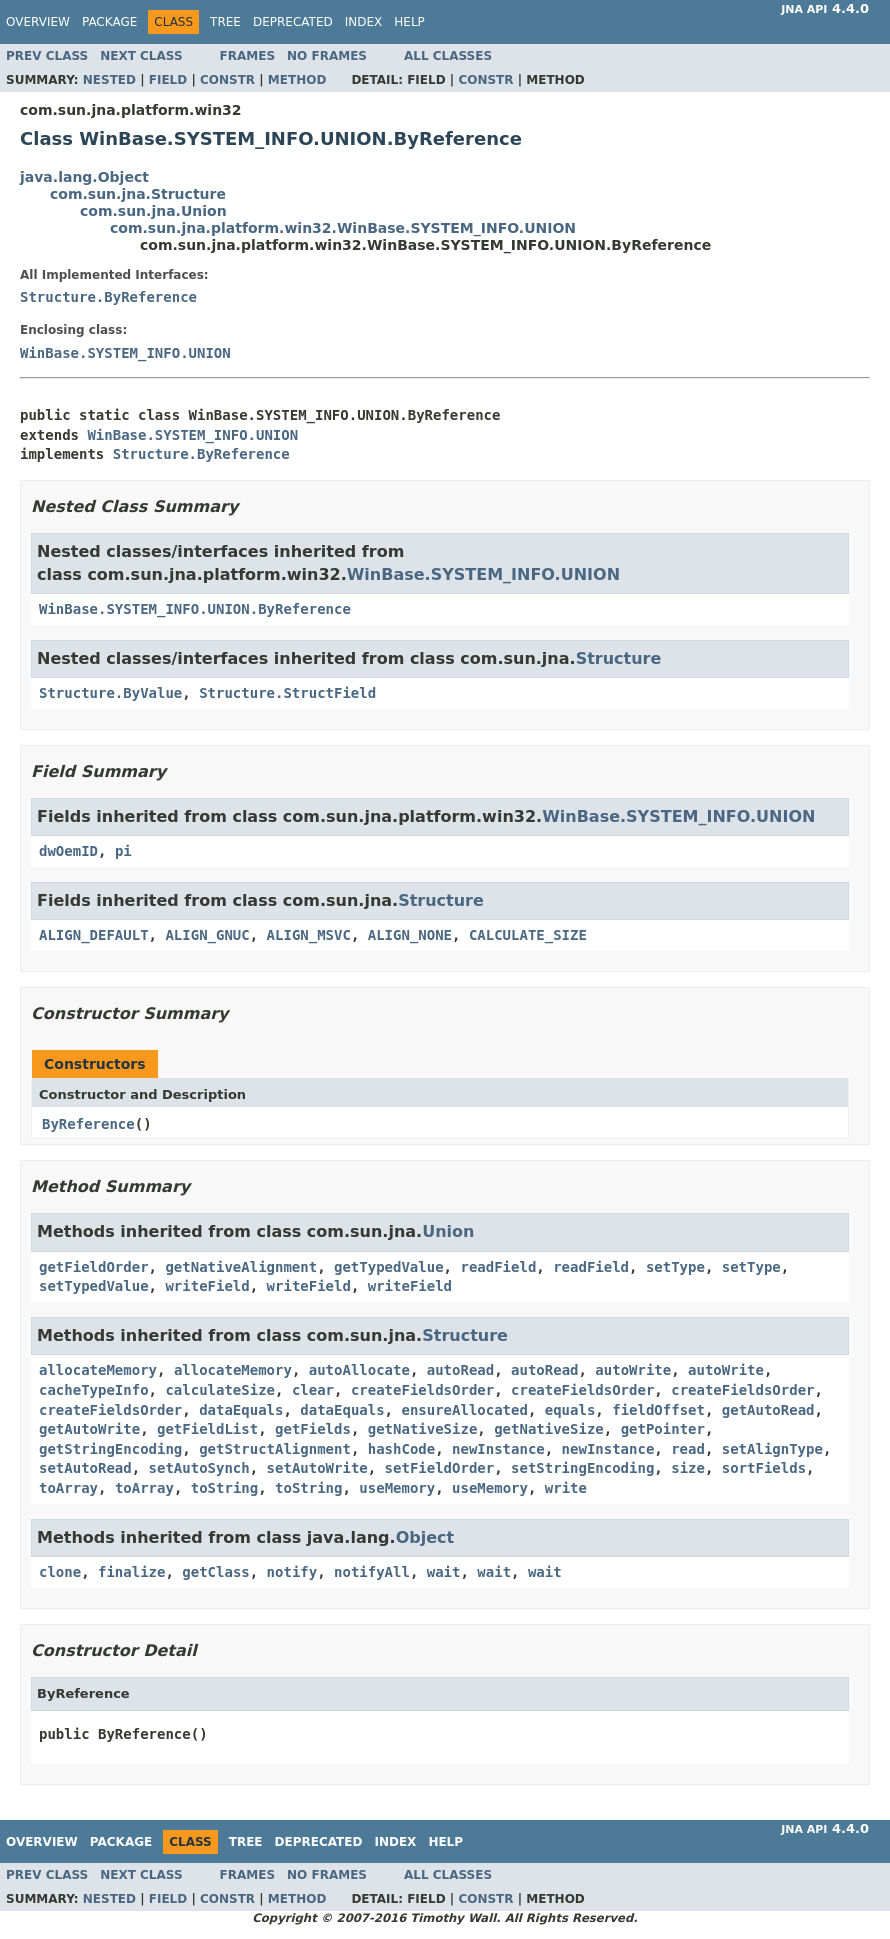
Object (425, 1537)
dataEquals (241, 1410)
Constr (227, 80)
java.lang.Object (84, 177)
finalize (131, 1572)
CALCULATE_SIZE (528, 935)
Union (448, 1231)
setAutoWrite (317, 1468)
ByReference (88, 1124)
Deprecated (293, 22)
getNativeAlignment (241, 1267)
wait (444, 1572)
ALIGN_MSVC (309, 935)
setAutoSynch (199, 1468)
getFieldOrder (94, 1267)
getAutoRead (768, 1410)
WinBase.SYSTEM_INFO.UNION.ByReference (195, 609)
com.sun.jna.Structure (138, 194)
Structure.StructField (287, 693)
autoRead (460, 1370)
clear (313, 1390)
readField (498, 1267)
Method (297, 80)
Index (364, 22)
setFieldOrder (440, 1468)
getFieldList (207, 1429)
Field (168, 80)
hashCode (401, 1449)
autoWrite (633, 1370)
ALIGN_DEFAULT (94, 935)
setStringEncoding (582, 1468)
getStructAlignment (275, 1449)
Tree (225, 22)
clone (60, 1572)
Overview (38, 22)
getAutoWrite (89, 1429)
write (566, 1488)
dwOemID (68, 851)
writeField (207, 1286)
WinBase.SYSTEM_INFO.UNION (125, 353)
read (688, 1449)
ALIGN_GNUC (207, 935)
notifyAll (372, 1572)
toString (224, 1488)
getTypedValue (389, 1267)
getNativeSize (423, 1429)
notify (292, 1572)
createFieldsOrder (422, 1390)
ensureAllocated (464, 1410)
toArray (68, 1488)
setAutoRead (85, 1468)
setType (675, 1267)
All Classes (448, 56)
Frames (248, 56)
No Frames (327, 56)
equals (570, 1410)
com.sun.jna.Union (153, 211)
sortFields (764, 1468)
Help (409, 22)
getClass (215, 1572)
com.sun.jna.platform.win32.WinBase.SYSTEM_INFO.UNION (343, 228)
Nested (109, 80)
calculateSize (220, 1390)
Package (109, 22)
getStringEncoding (110, 1449)
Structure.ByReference (108, 297)
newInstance (498, 1449)
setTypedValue (94, 1286)
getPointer (663, 1429)
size (688, 1468)
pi (123, 851)
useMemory (397, 1488)
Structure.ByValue (110, 693)
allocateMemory (98, 1370)
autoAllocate (359, 1370)
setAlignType (772, 1449)
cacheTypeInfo (94, 1390)
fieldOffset (658, 1410)
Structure (619, 658)
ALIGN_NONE (410, 935)
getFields (313, 1429)
